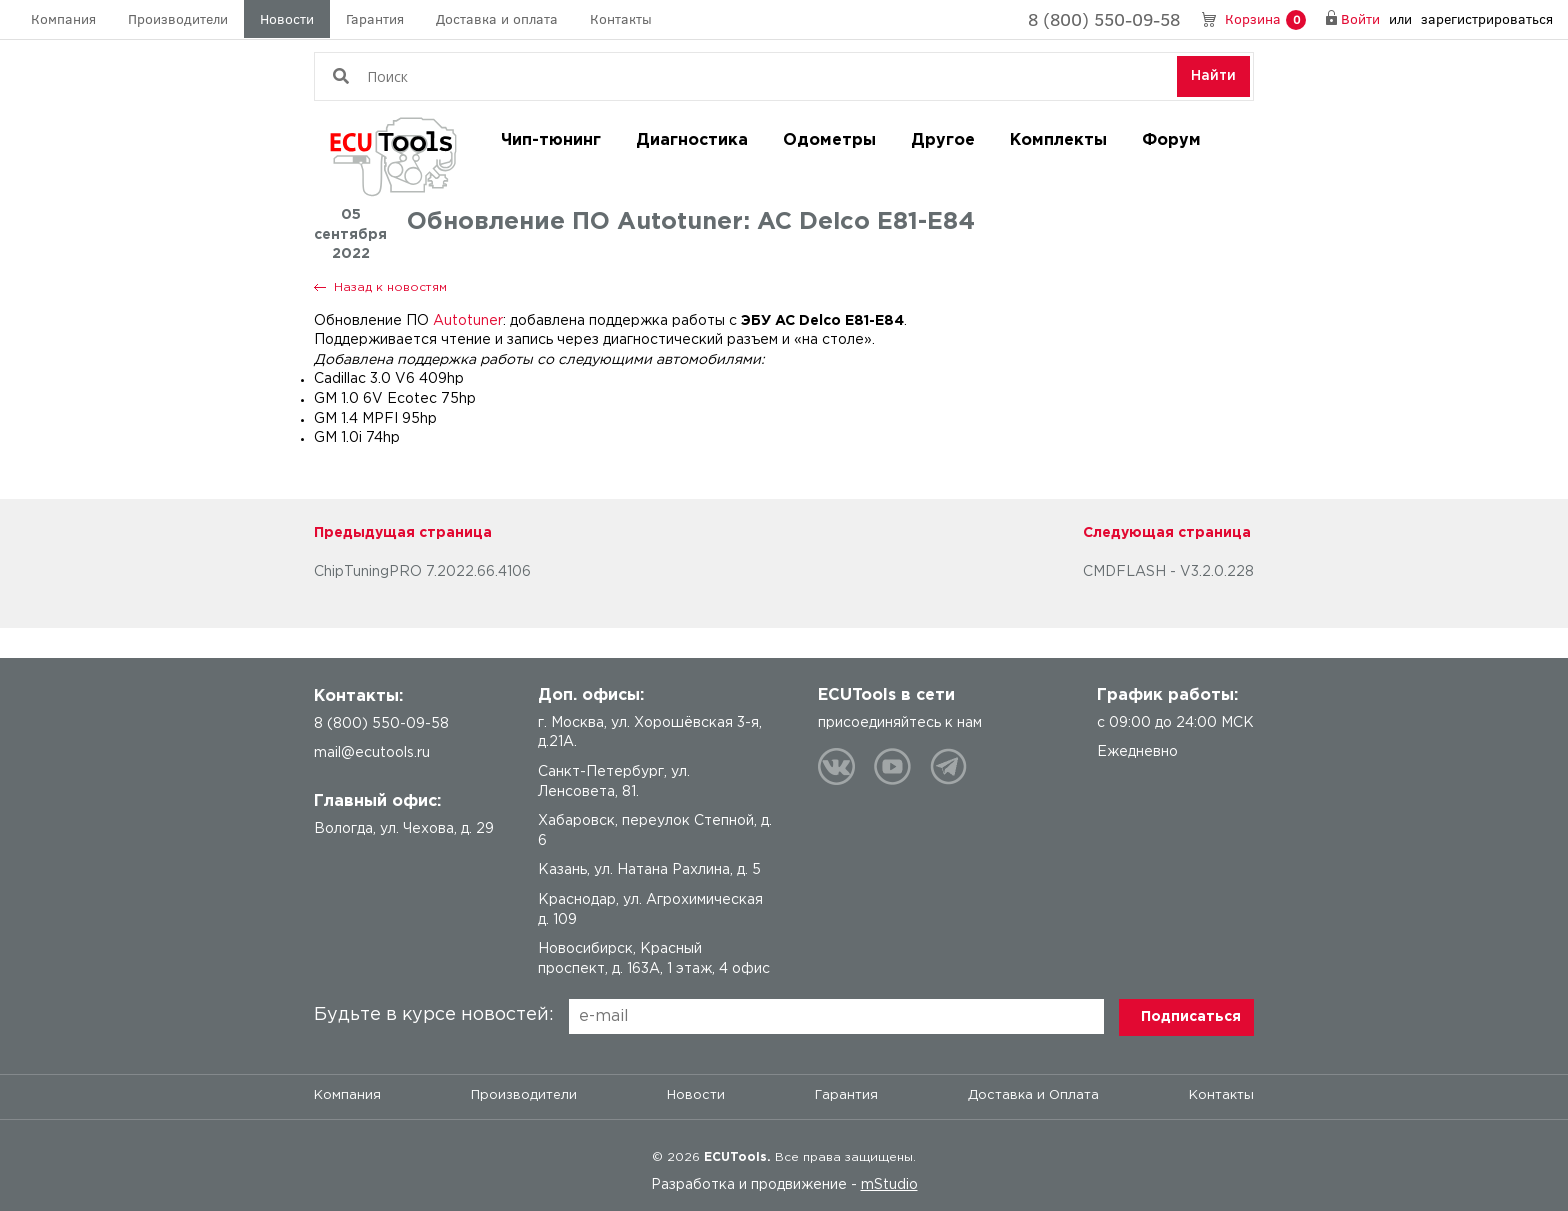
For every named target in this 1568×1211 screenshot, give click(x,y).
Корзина (1265, 19)
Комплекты (1058, 140)
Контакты (621, 18)
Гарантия (375, 18)
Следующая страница (1167, 533)
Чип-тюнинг (551, 140)
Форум (1171, 140)
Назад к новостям (390, 287)
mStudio (889, 1185)
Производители (178, 18)
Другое (943, 140)
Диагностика (692, 140)
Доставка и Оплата (1033, 1095)
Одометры (829, 140)
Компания (63, 18)
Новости (287, 18)
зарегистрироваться (1487, 18)
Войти (1360, 18)
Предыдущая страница (403, 533)
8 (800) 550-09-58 (1104, 19)
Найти (1213, 76)
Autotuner (468, 321)
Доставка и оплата (497, 18)
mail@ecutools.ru (372, 753)
